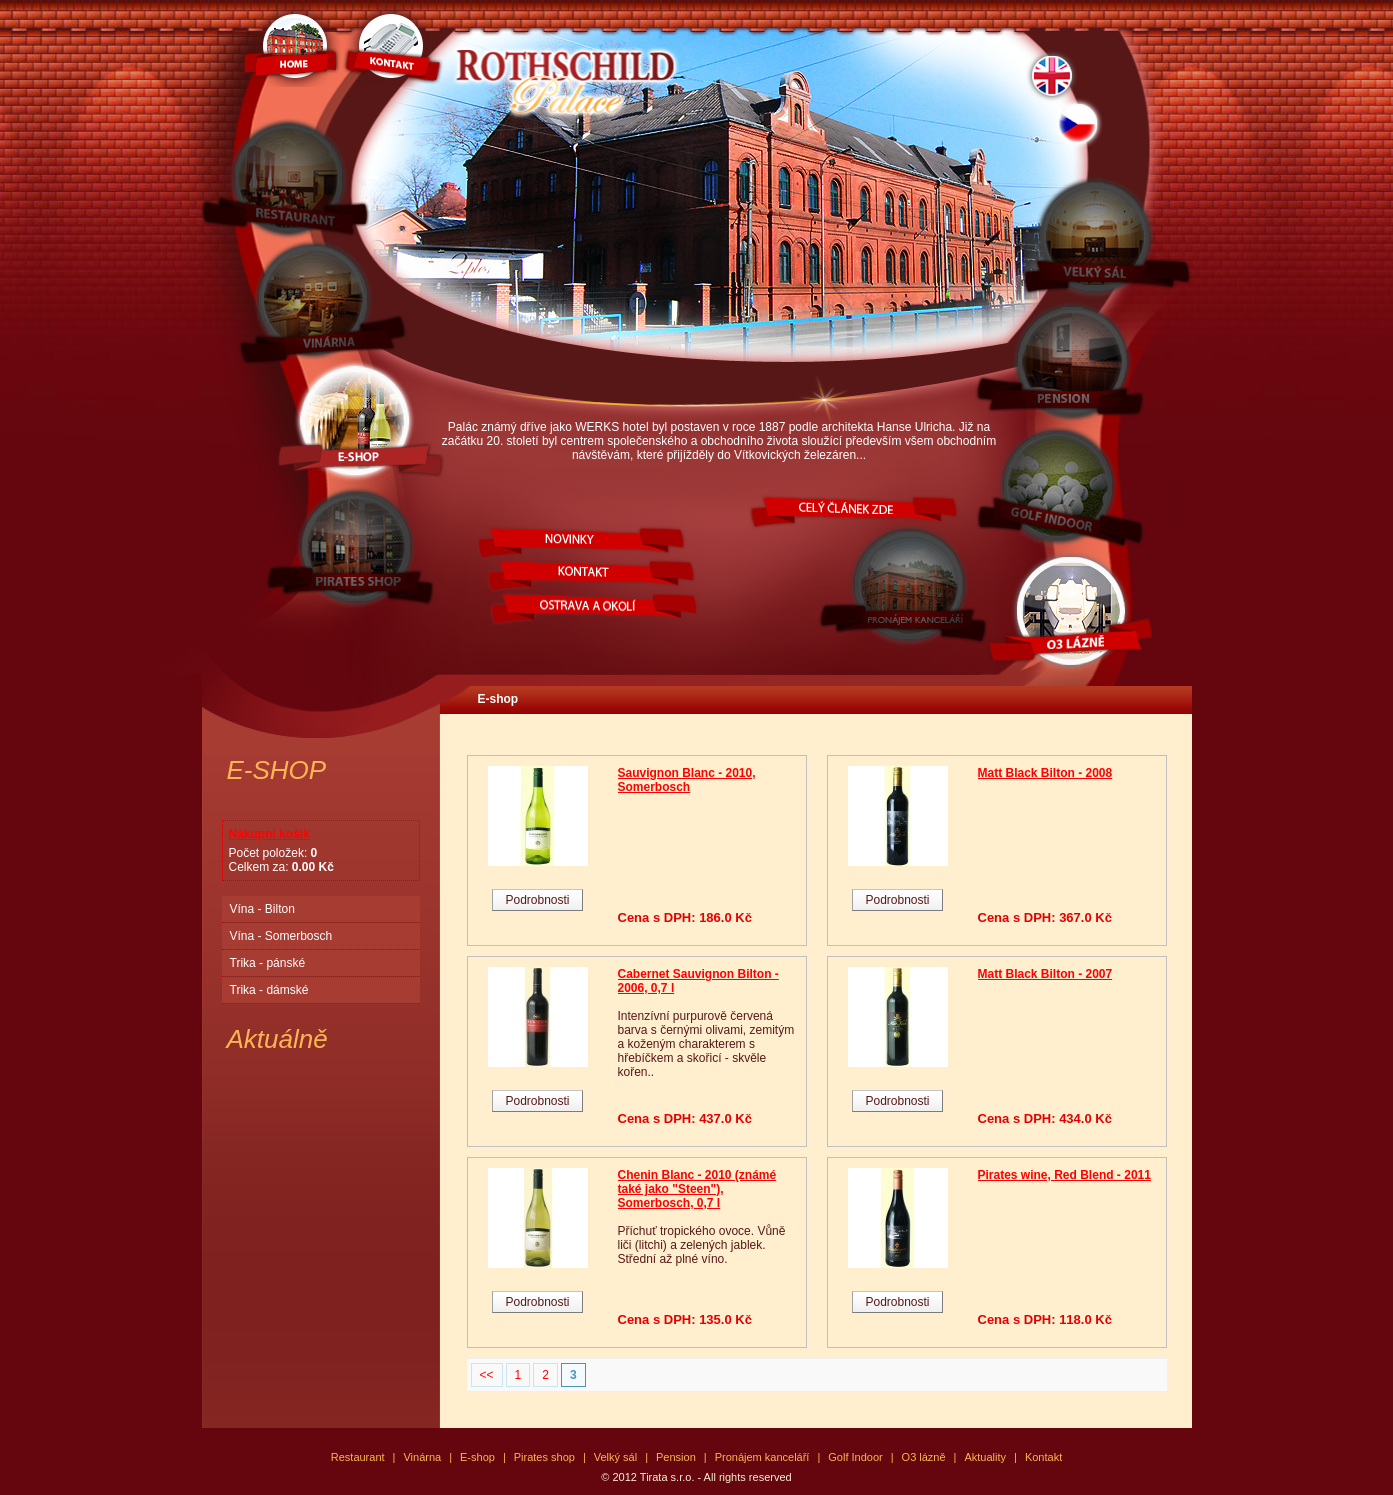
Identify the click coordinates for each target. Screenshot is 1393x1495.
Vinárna (422, 1457)
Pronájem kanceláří (762, 1457)
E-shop (498, 699)
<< (487, 1375)
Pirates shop (544, 1457)
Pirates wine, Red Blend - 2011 (1064, 1175)
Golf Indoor (855, 1457)
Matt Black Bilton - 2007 (1045, 974)
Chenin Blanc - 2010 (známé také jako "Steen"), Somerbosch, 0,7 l (697, 1189)
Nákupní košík (269, 834)
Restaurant (358, 1457)
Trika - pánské (268, 963)
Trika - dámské (269, 990)
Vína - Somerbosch (281, 936)
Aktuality (985, 1457)
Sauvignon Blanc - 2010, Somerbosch (687, 780)
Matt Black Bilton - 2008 (1045, 773)
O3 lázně (924, 1457)
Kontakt (1043, 1457)
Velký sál (615, 1457)
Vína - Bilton (262, 909)
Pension (676, 1457)
